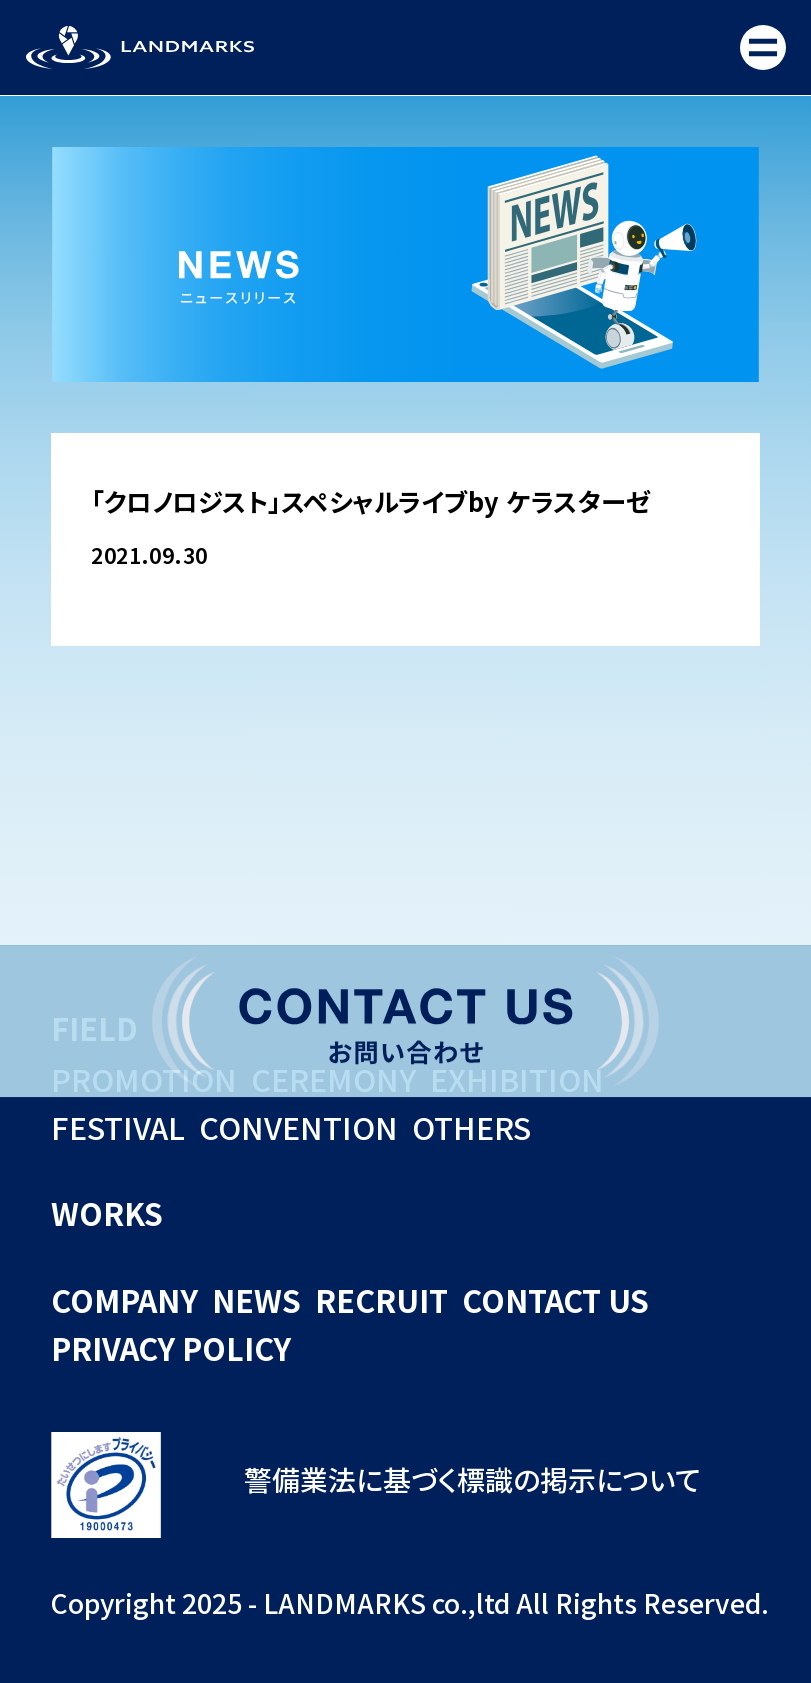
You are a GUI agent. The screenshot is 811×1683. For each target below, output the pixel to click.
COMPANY (124, 1300)
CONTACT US (555, 1300)
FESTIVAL (118, 1127)
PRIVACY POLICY (171, 1348)
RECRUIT (381, 1300)
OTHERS (471, 1127)
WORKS (107, 1213)
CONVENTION (298, 1127)
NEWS (256, 1300)
